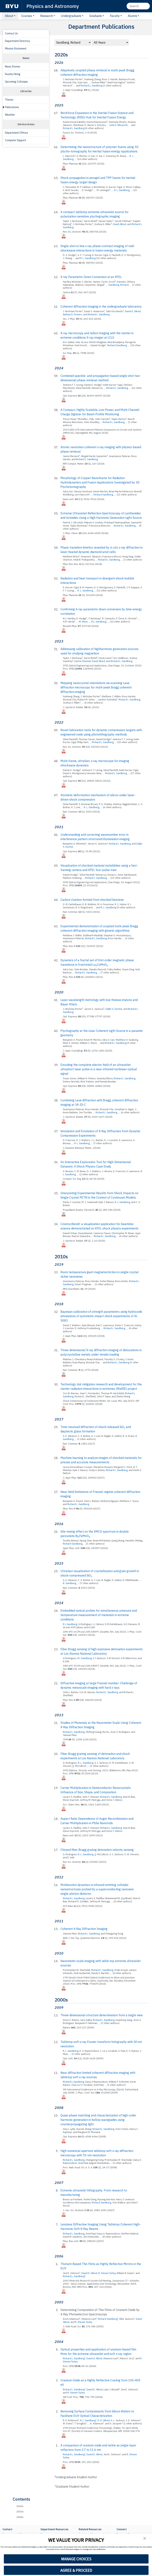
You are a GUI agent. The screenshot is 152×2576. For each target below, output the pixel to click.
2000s (20, 2517)
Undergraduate (71, 16)
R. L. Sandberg (122, 190)
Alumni (132, 16)
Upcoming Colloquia (16, 81)
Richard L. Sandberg (91, 85)
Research (46, 16)
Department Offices (16, 132)
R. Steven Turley (106, 2273)
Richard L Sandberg (73, 2081)
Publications (12, 107)
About (9, 16)
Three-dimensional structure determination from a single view (101, 2015)
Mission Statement (15, 48)
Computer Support (15, 140)
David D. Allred (133, 311)
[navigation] (73, 43)
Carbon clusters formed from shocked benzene (92, 899)
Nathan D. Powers (72, 314)
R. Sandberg (69, 1583)
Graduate (95, 16)
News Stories (12, 66)
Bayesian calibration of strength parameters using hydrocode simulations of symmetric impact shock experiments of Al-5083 (101, 1316)
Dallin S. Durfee (113, 1009)
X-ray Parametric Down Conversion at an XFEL (91, 277)
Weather (10, 114)
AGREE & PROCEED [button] (76, 2570)
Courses (26, 16)
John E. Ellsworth (118, 125)
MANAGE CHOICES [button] (76, 2558)
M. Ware (83, 621)
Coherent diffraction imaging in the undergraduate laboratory (101, 306)
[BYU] (12, 6)
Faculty (115, 16)
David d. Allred (94, 2358)
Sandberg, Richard (118, 284)
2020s (20, 2506)
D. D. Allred (104, 2420)
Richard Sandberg (117, 345)
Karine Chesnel (82, 661)
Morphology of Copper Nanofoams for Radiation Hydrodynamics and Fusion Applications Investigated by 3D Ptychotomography (100, 482)
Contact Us (11, 33)
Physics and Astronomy (52, 6)
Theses (9, 99)
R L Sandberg (70, 1624)
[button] (144, 2538)
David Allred (119, 224)
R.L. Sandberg (98, 621)
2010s (20, 2511)
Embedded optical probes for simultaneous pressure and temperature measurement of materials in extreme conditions (98, 1615)
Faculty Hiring (12, 74)
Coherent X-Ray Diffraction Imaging (84, 1929)
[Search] (138, 6)
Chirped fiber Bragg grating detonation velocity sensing (97, 1850)
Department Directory (17, 41)
